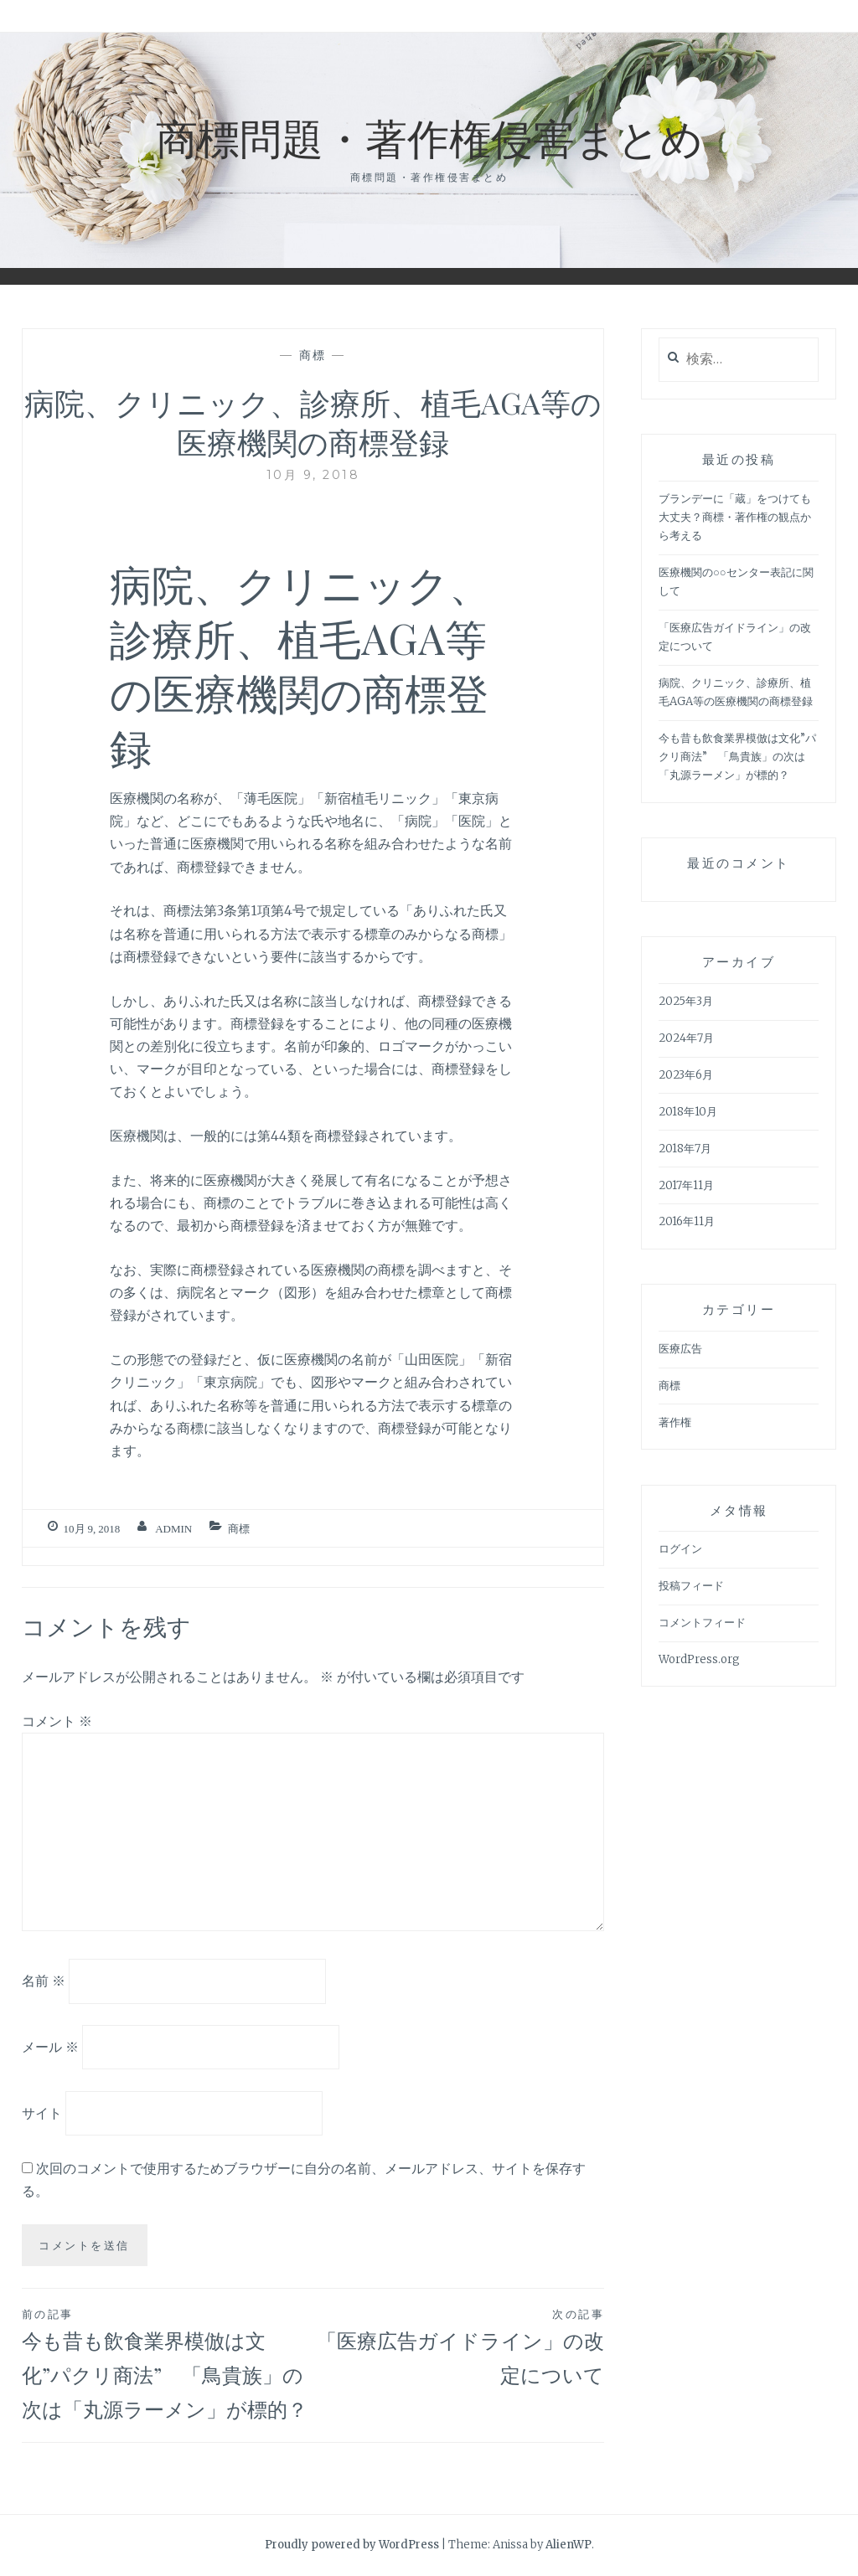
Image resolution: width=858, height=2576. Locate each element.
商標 (313, 355)
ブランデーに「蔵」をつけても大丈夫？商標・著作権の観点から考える (735, 517)
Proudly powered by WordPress (352, 2544)
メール (50, 2046)
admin (173, 1528)
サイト (42, 2113)
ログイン (680, 1549)
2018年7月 (685, 1148)
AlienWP (568, 2544)
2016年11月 (687, 1221)
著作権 (675, 1422)
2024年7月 (686, 1038)
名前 (43, 1980)
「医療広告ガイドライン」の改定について (458, 2346)
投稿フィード (691, 1586)
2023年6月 (686, 1075)
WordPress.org (699, 1659)
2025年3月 (686, 1001)
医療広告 (680, 1349)
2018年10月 (688, 1112)
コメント (57, 1721)
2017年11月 (686, 1185)
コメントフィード (702, 1622)
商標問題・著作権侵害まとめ (429, 137)
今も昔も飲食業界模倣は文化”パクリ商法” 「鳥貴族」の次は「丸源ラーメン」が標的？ (167, 2363)
